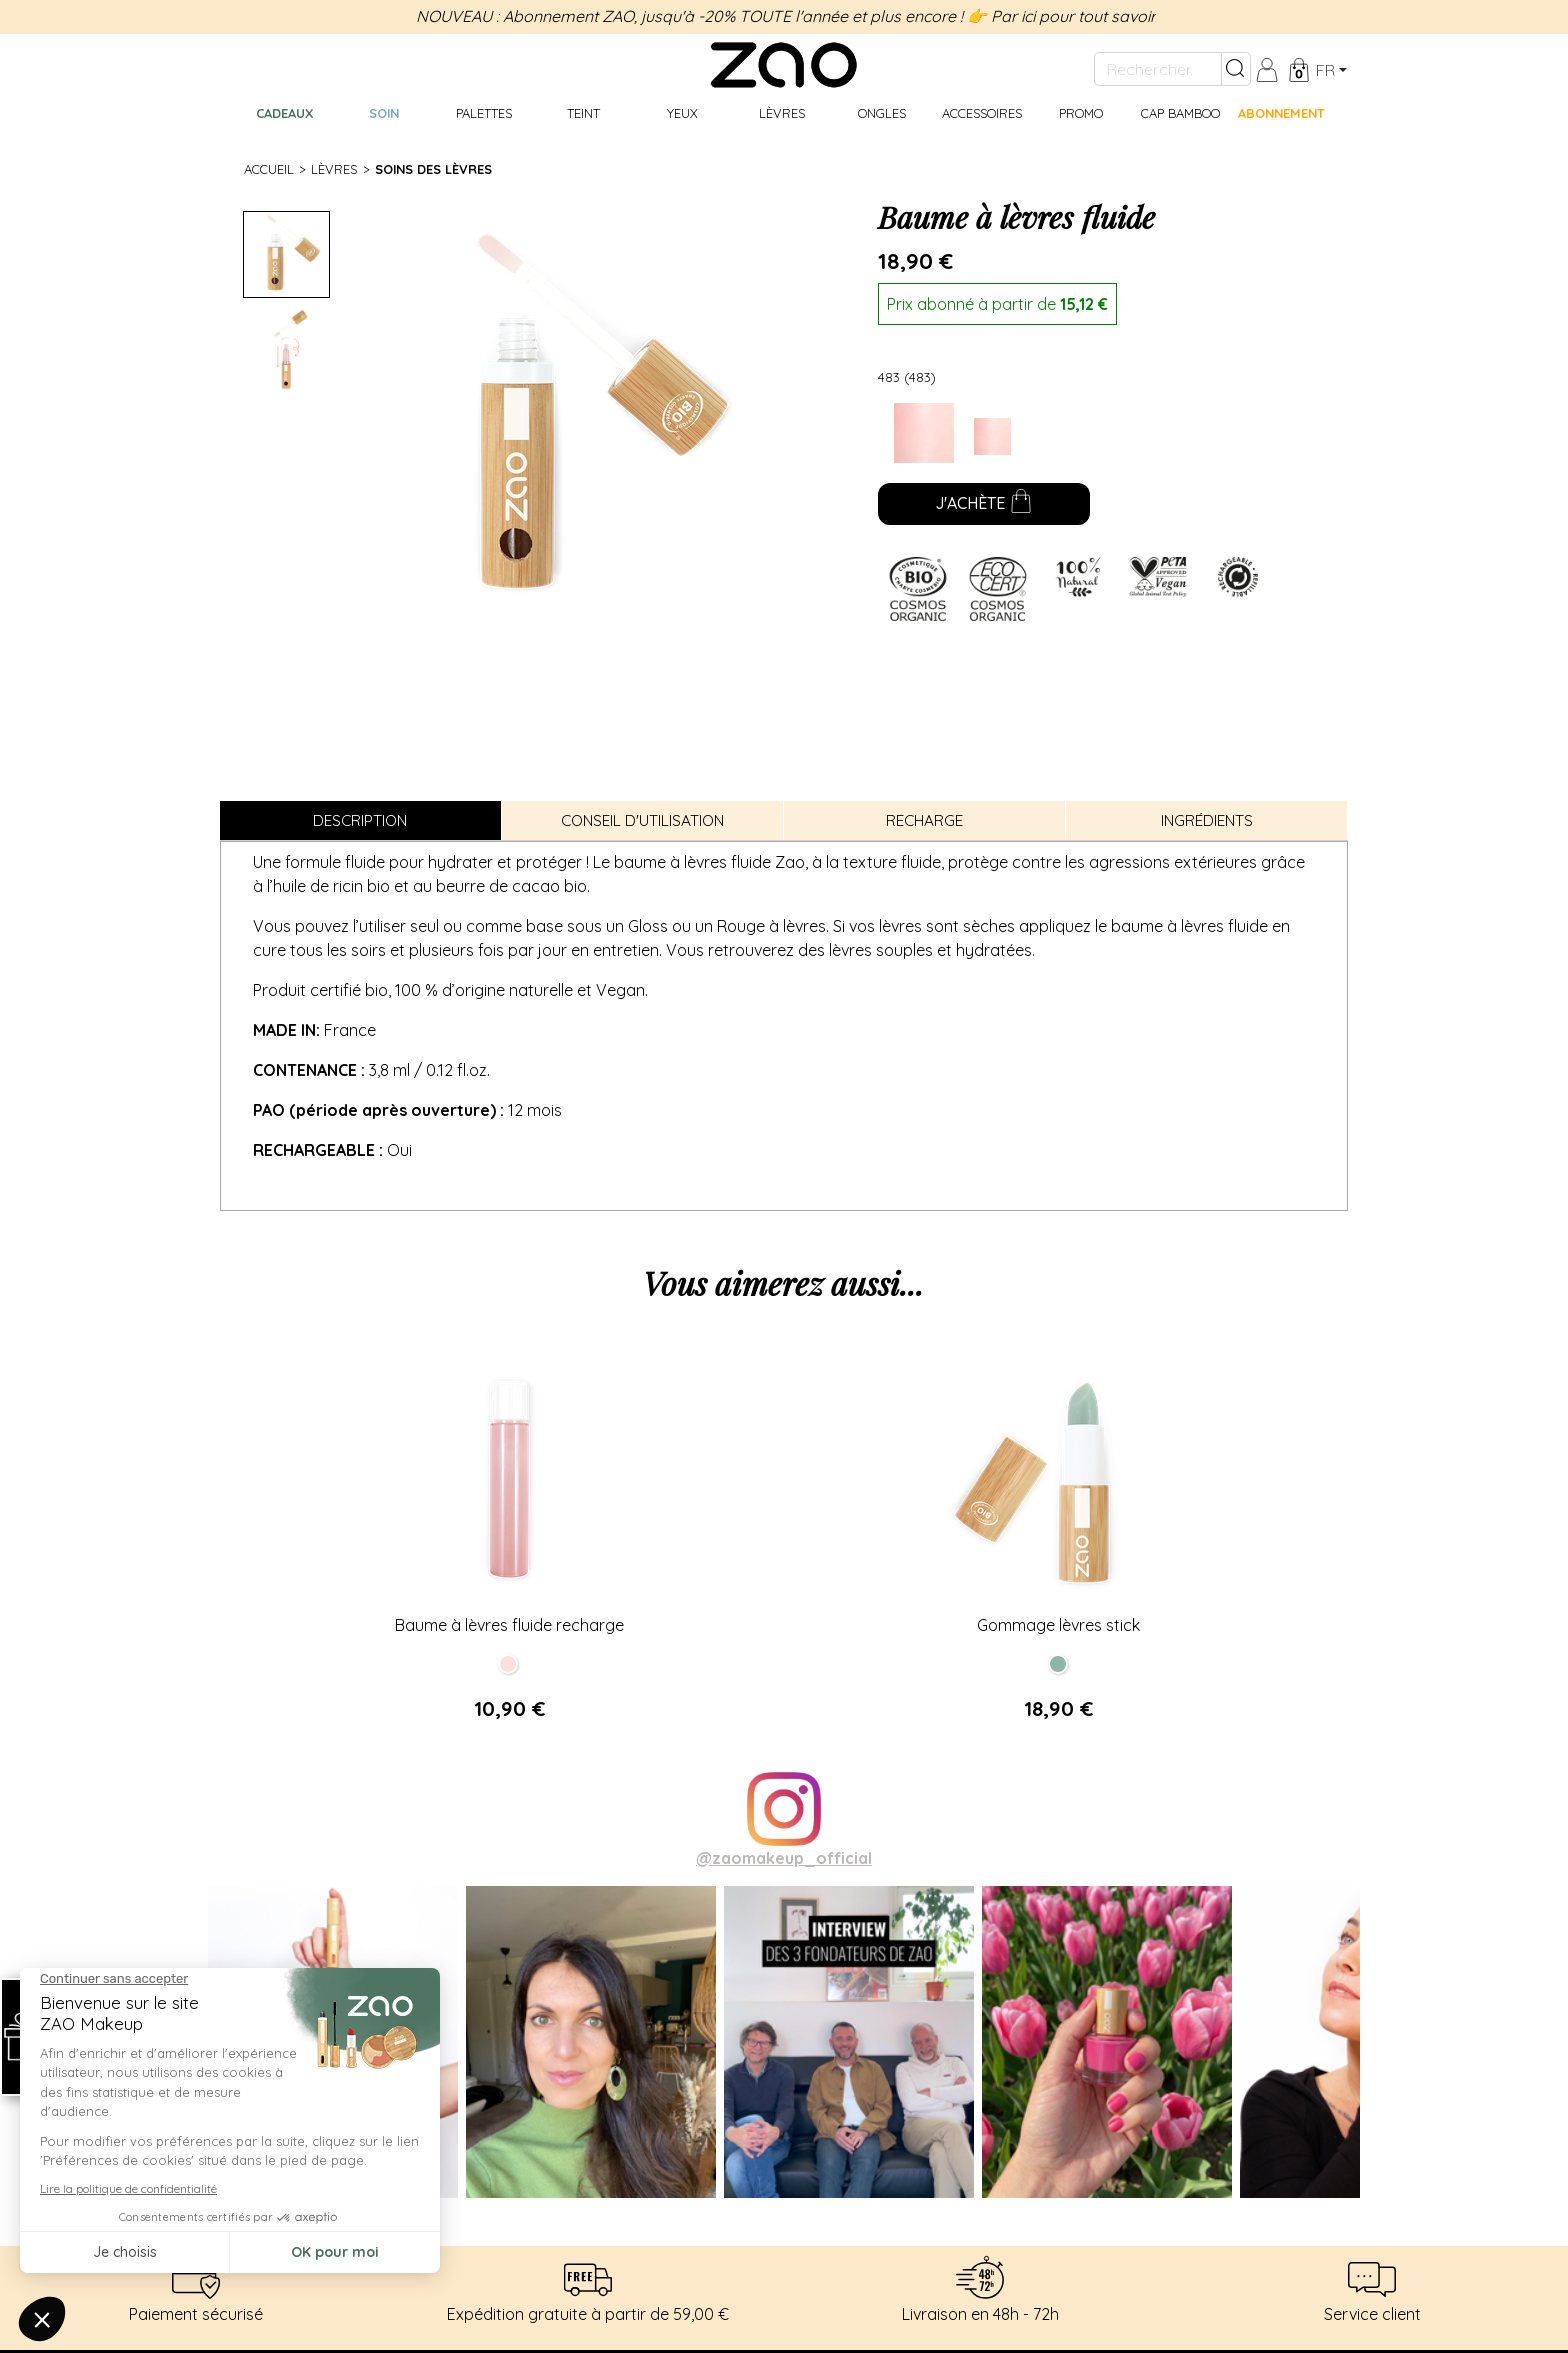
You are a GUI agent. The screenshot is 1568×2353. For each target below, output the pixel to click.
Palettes (484, 113)
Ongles (882, 113)
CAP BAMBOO (1180, 113)
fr (1325, 70)
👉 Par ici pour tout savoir (1061, 16)
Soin (384, 113)
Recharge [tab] (924, 820)
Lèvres (782, 113)
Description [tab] (360, 820)
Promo (1081, 113)
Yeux (682, 113)
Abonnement (1281, 113)
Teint (583, 113)
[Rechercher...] (1158, 69)
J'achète (984, 505)
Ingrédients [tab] (1207, 820)
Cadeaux (284, 113)
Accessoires (982, 113)
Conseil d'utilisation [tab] (642, 820)
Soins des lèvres (433, 169)
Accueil (269, 169)
